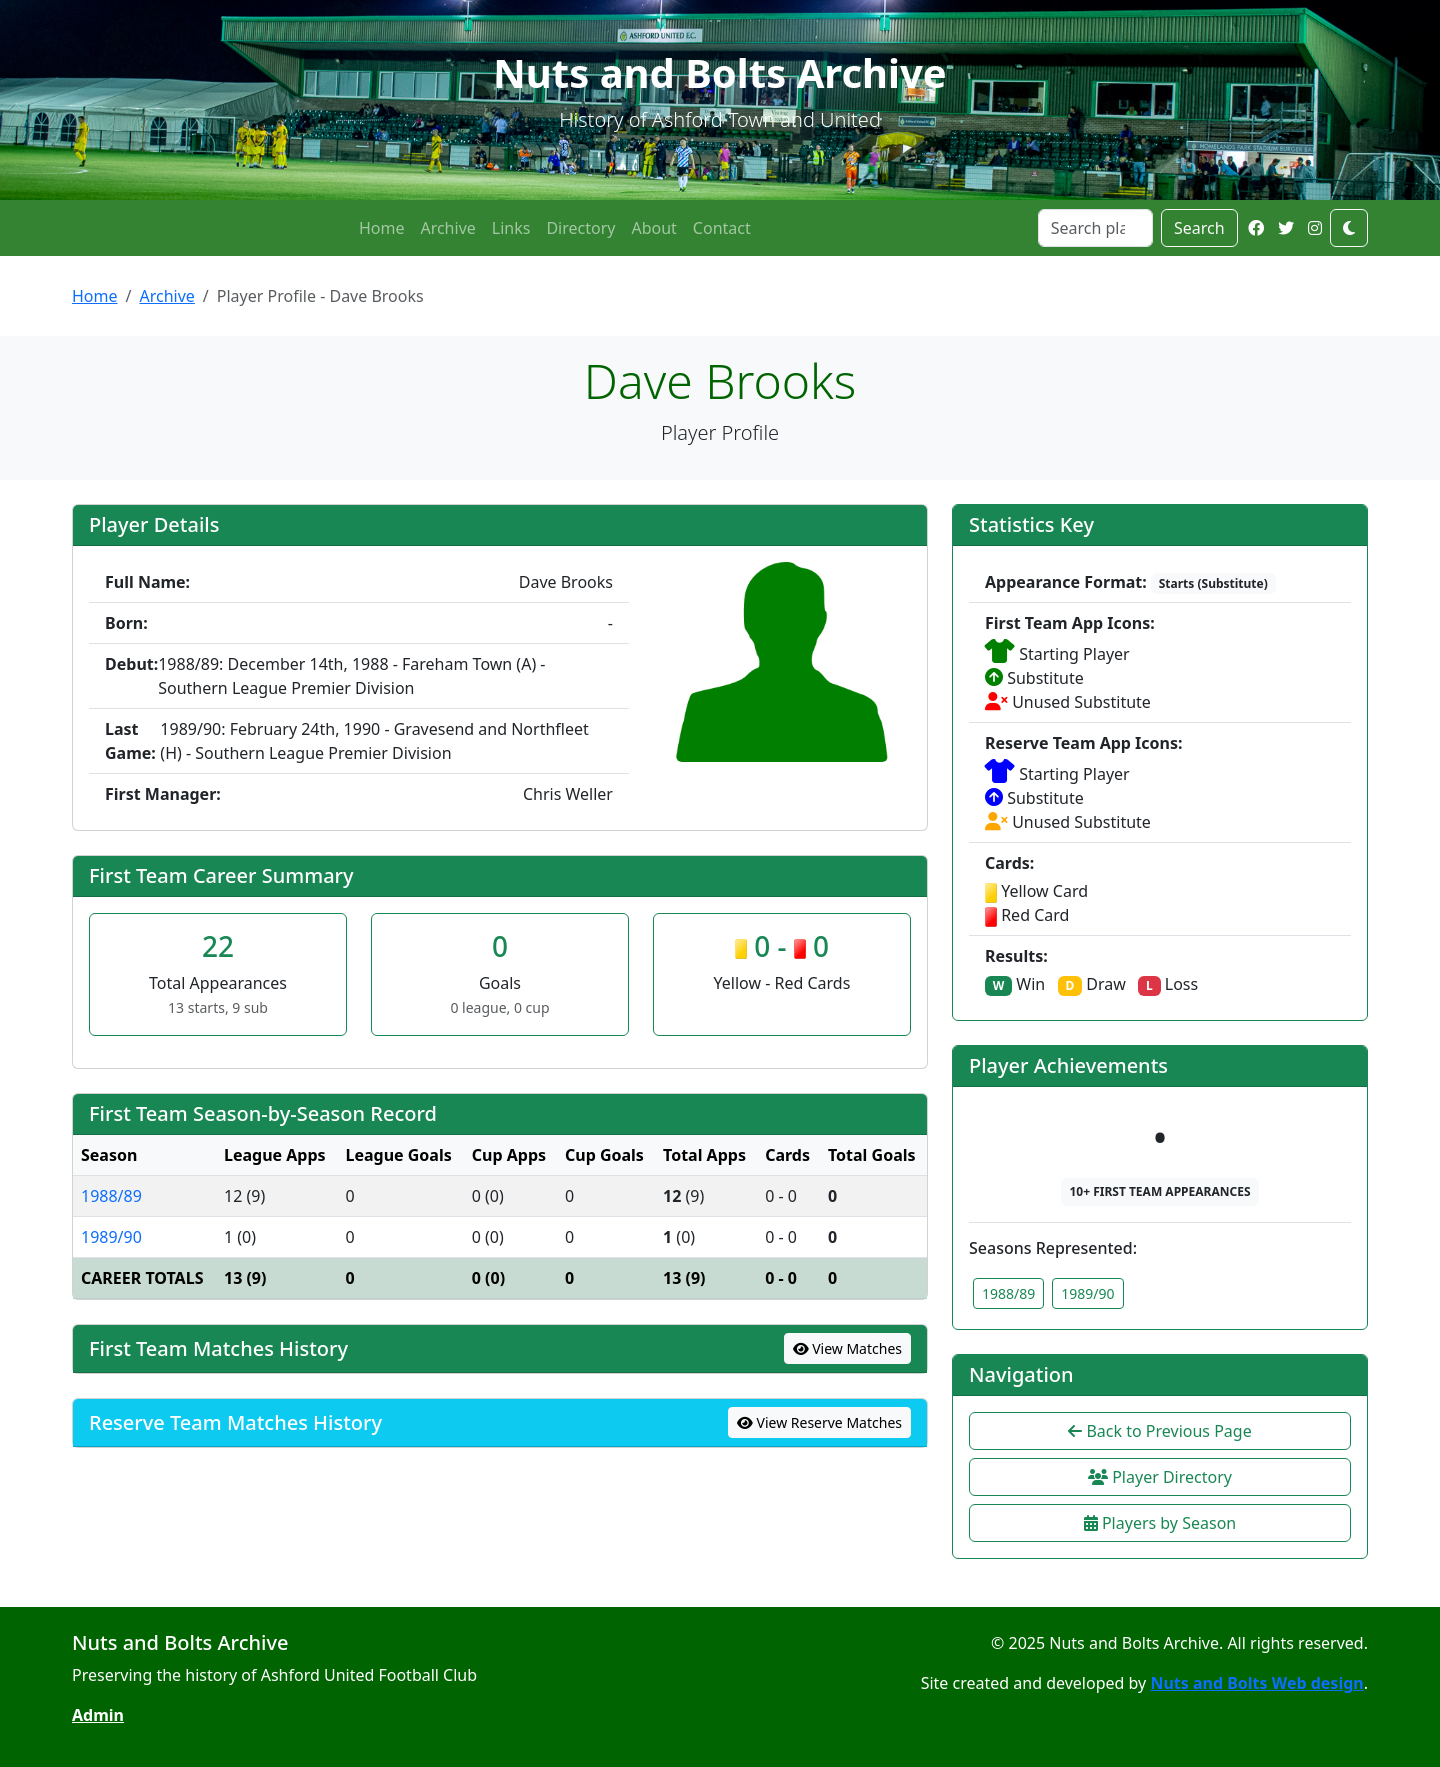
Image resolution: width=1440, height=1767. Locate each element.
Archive (447, 228)
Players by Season (1160, 1523)
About (653, 228)
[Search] (1095, 228)
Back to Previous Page (1159, 1431)
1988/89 (111, 1196)
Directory (580, 228)
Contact (722, 228)
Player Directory (1160, 1477)
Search (1199, 228)
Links (511, 228)
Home (382, 228)
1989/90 (111, 1237)
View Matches (848, 1348)
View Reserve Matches (819, 1422)
